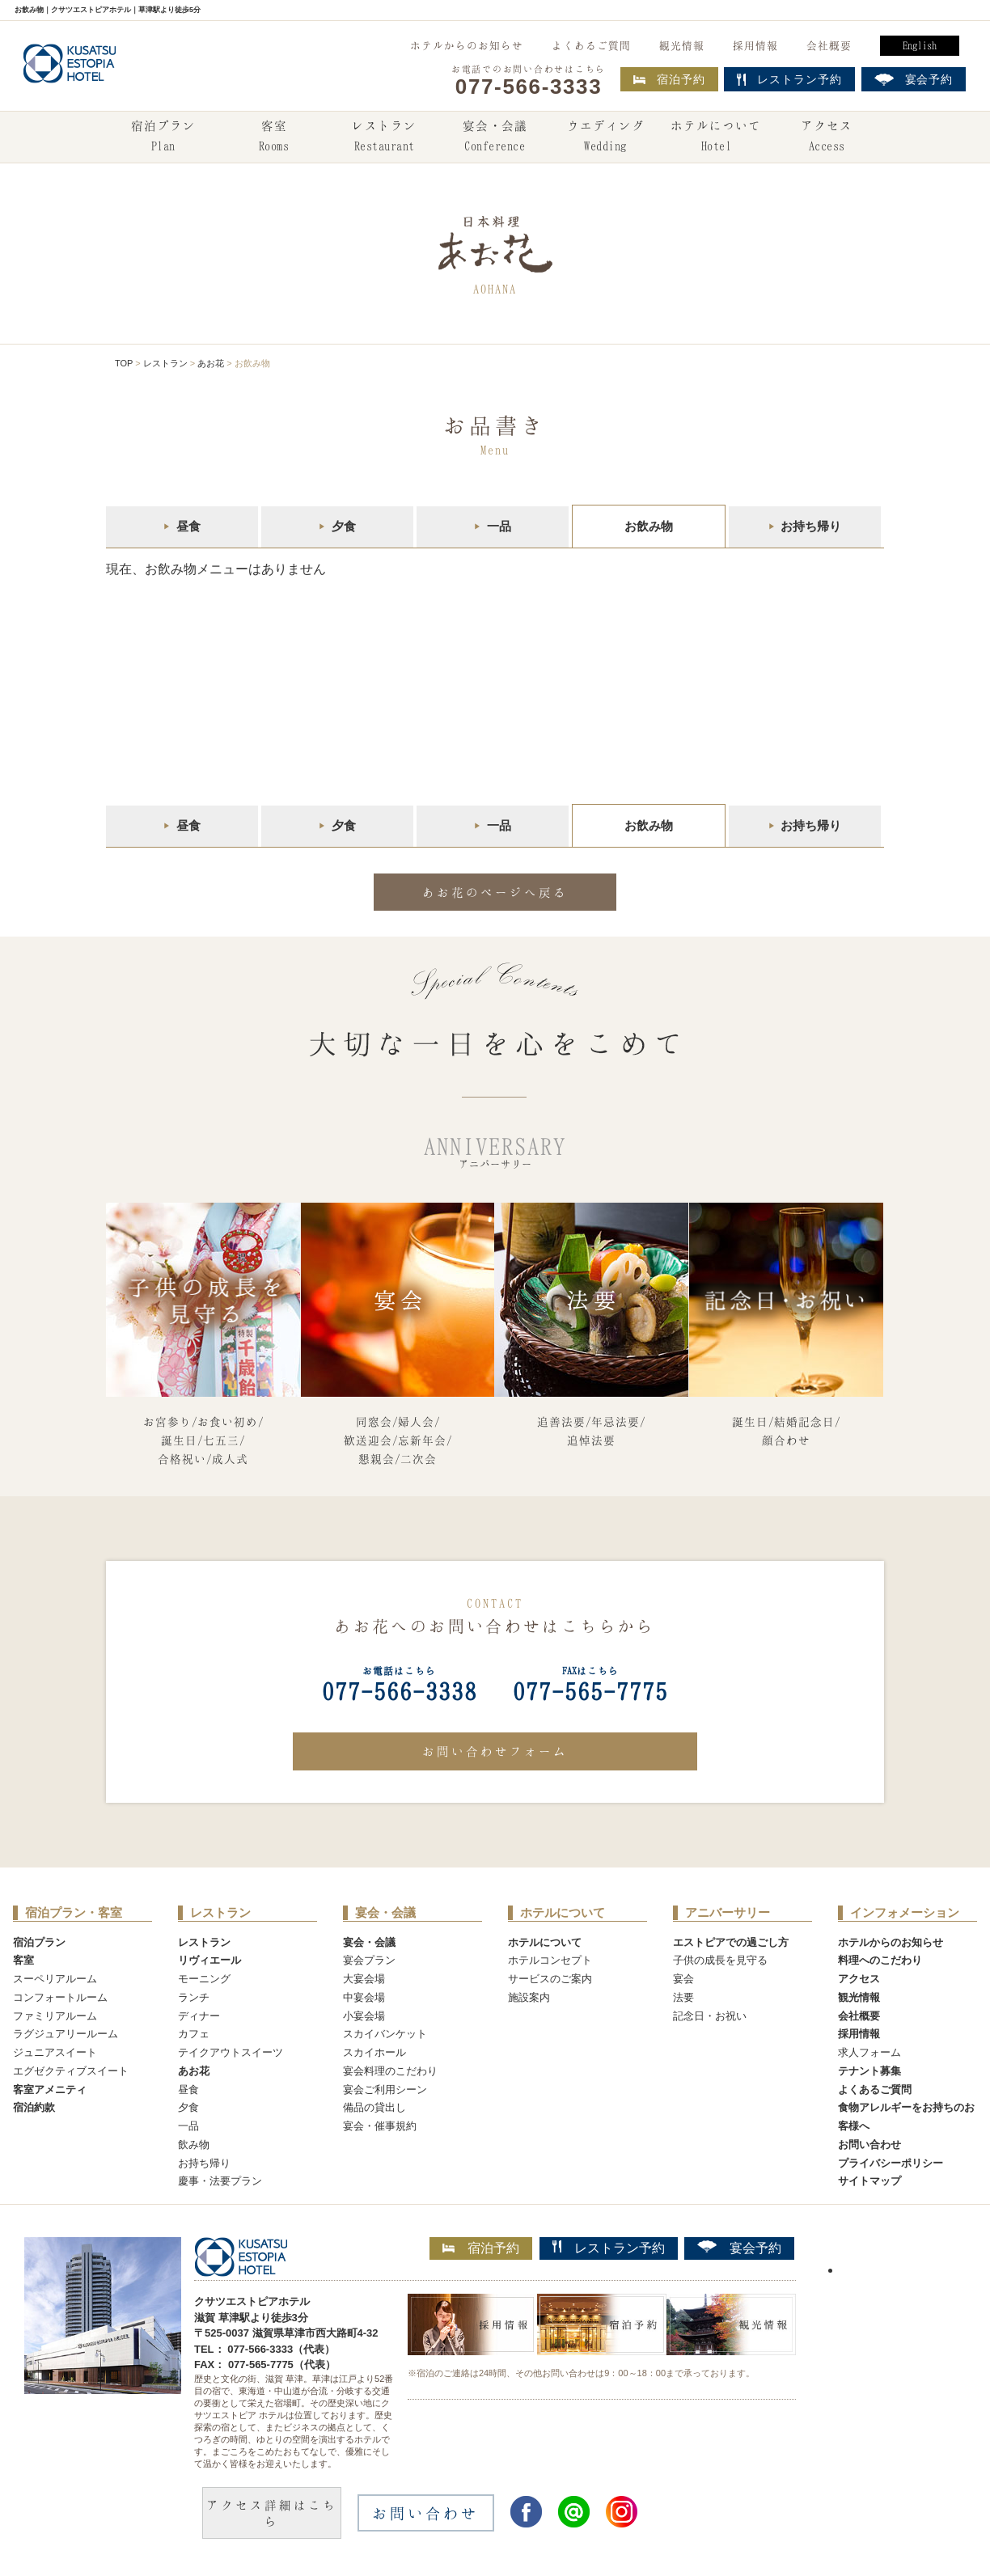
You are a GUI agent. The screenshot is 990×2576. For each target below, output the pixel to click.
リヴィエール (209, 1960)
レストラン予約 (608, 2247)
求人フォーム (869, 2052)
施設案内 (529, 1997)
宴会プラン (369, 1960)
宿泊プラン (163, 137)
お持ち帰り (811, 526)
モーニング (204, 1979)
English (920, 45)
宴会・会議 (495, 137)
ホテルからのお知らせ (466, 45)
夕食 (344, 526)
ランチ (193, 1997)
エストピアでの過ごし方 (731, 1942)
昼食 (188, 526)
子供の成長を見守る (720, 1960)
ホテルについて (716, 137)
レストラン (384, 137)
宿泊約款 (34, 2107)
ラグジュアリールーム (65, 2034)
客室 (273, 137)
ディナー (199, 2016)
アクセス (826, 137)
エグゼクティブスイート (71, 2071)
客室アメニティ (50, 2089)
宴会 (683, 1979)
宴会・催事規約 (380, 2126)
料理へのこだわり (880, 1960)
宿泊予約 (669, 79)
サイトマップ (869, 2181)
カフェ (193, 2034)
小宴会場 (364, 2016)
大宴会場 (364, 1979)
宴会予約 (739, 2247)
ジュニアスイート (55, 2052)
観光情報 (681, 45)
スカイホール (374, 2052)
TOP (124, 363)
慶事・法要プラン (220, 2181)
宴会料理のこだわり (390, 2071)
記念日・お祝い (710, 2016)
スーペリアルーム (55, 1979)
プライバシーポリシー (890, 2163)
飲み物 (193, 2144)
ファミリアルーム (55, 2016)
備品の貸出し (374, 2107)
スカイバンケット (385, 2034)
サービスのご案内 (550, 1979)
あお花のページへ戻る (495, 892)
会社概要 (829, 45)
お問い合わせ (869, 2144)
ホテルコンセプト (550, 1960)
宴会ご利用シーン (385, 2089)
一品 (499, 526)
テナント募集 (869, 2071)
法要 (683, 1997)
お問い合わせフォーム (495, 1751)
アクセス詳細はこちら (271, 2512)
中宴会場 (364, 1997)
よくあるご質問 (591, 45)
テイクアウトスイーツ (230, 2052)
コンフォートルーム (60, 1997)
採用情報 (755, 45)
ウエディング (606, 137)
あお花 (210, 363)
